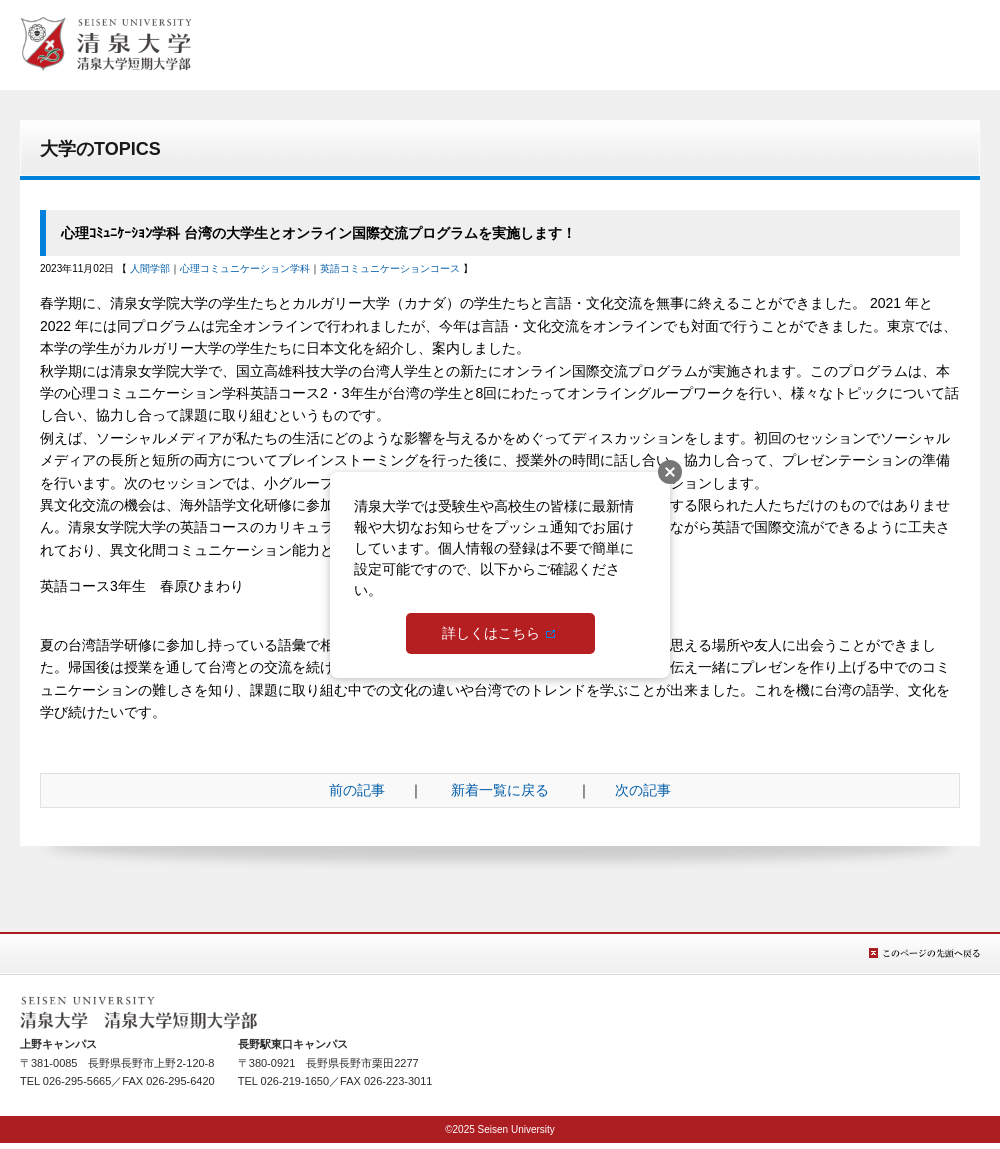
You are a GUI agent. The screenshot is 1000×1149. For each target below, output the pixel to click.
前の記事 (357, 790)
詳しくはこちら (491, 633)
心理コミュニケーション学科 (245, 268)
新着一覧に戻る (500, 790)
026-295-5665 (77, 1081)
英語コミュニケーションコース (390, 268)
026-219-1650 (295, 1081)
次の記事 (643, 790)
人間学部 (150, 268)
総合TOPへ (106, 44)
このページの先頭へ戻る (924, 953)
